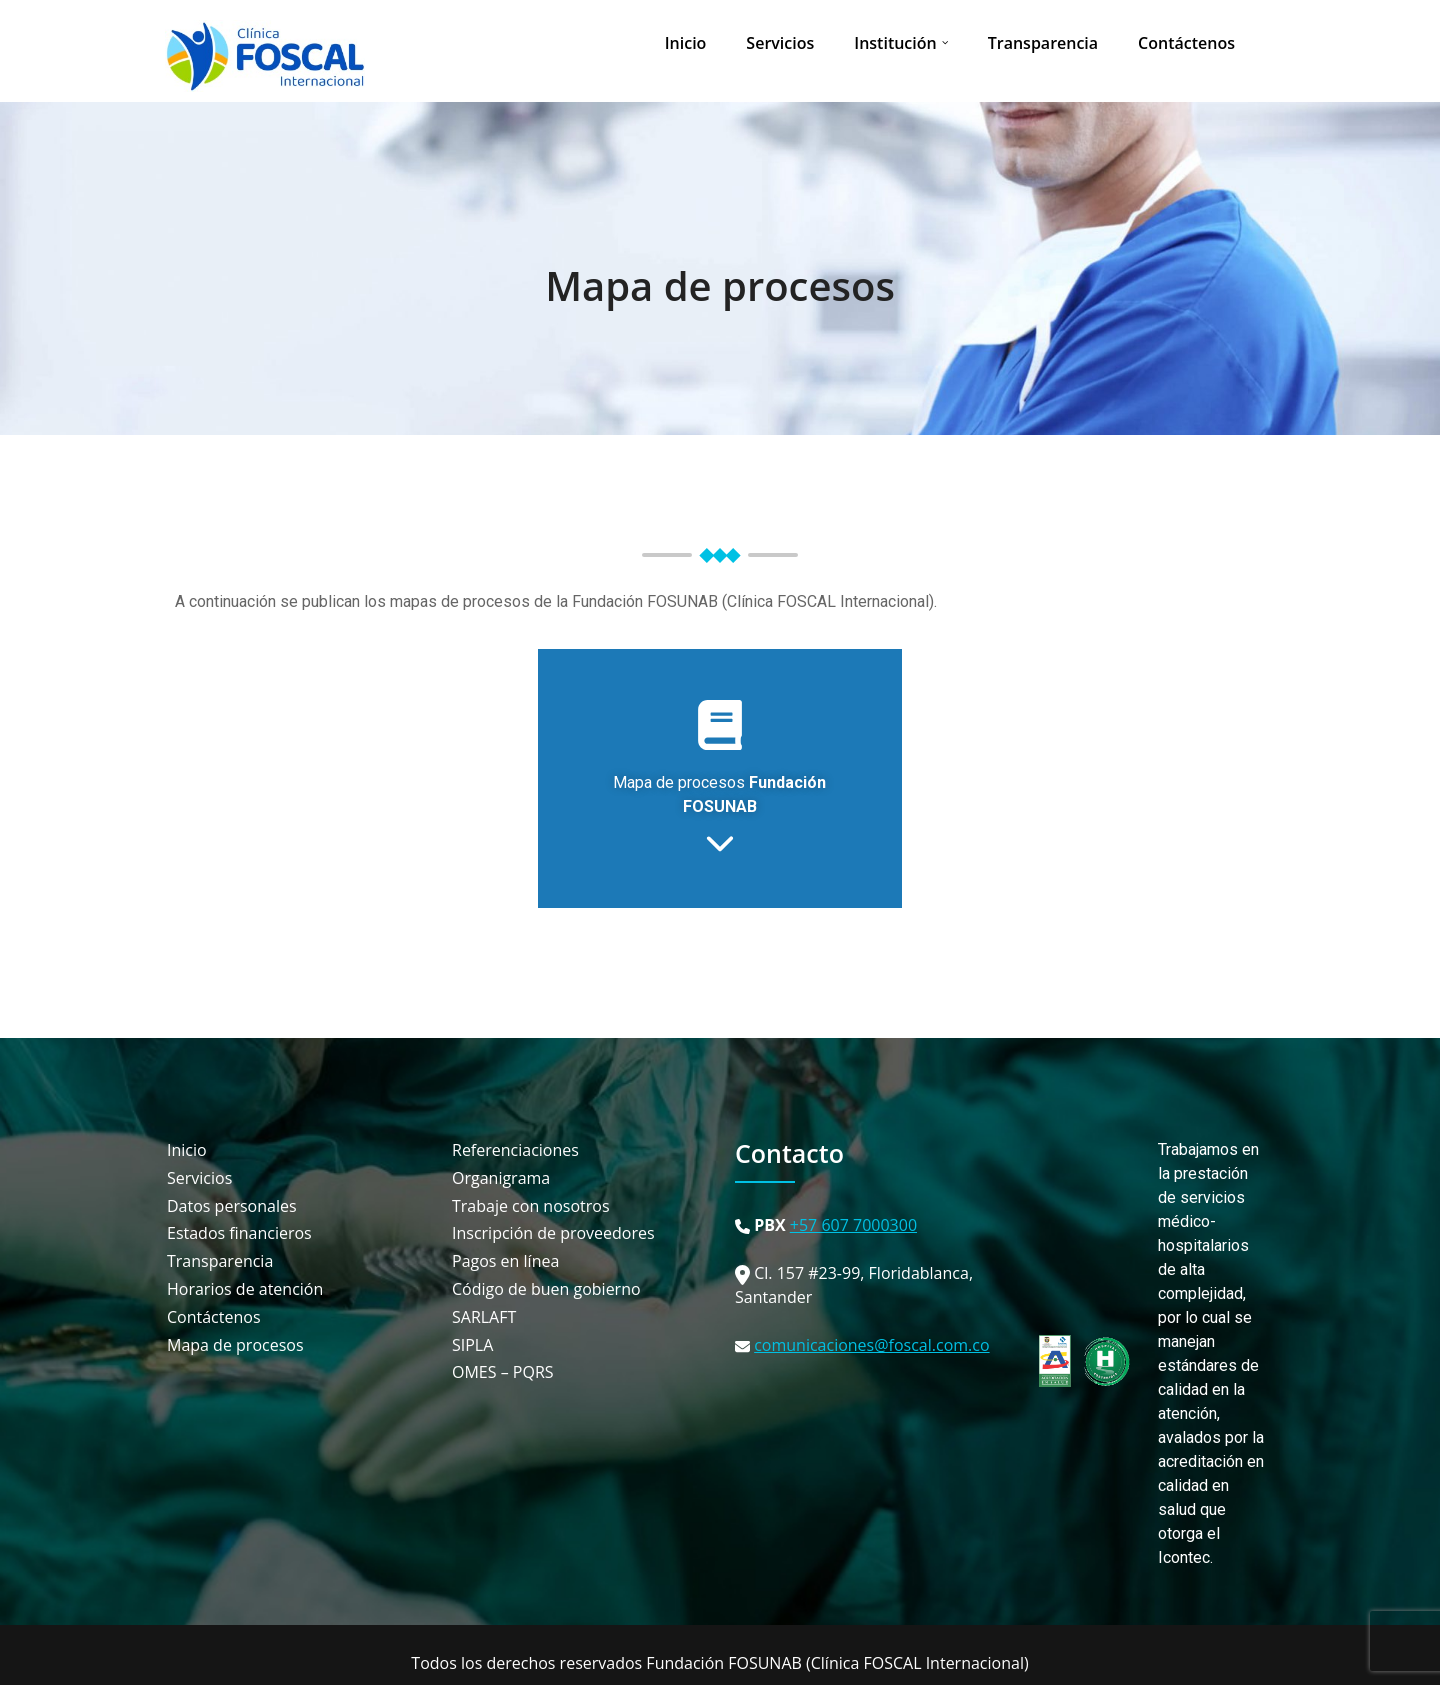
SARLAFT (484, 1317)
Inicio (686, 43)
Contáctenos (1186, 43)
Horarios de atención (245, 1289)
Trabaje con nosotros (531, 1206)
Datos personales (232, 1206)
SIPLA (472, 1345)
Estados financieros (239, 1233)
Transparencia (1043, 43)
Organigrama (501, 1178)
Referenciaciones (515, 1150)
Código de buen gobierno (546, 1289)
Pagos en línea (505, 1261)
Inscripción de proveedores (553, 1233)
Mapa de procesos (720, 285)
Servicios (780, 43)
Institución (895, 43)
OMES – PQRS (503, 1372)
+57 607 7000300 (853, 1225)
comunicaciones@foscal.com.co (871, 1345)
